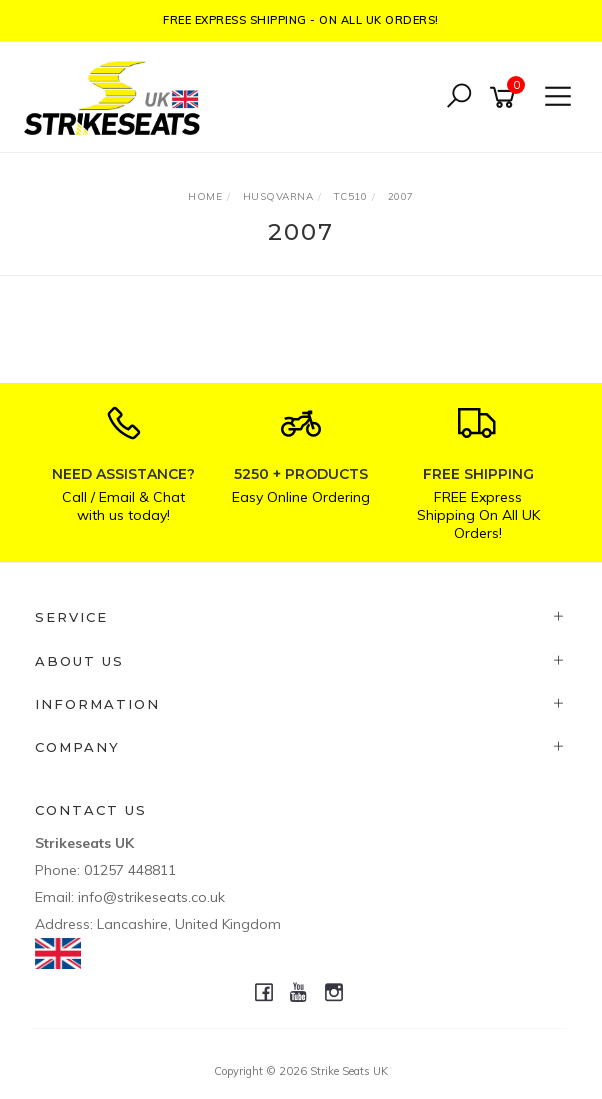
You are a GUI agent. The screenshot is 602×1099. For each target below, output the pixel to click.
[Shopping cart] (506, 97)
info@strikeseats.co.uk (151, 897)
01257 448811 (130, 870)
